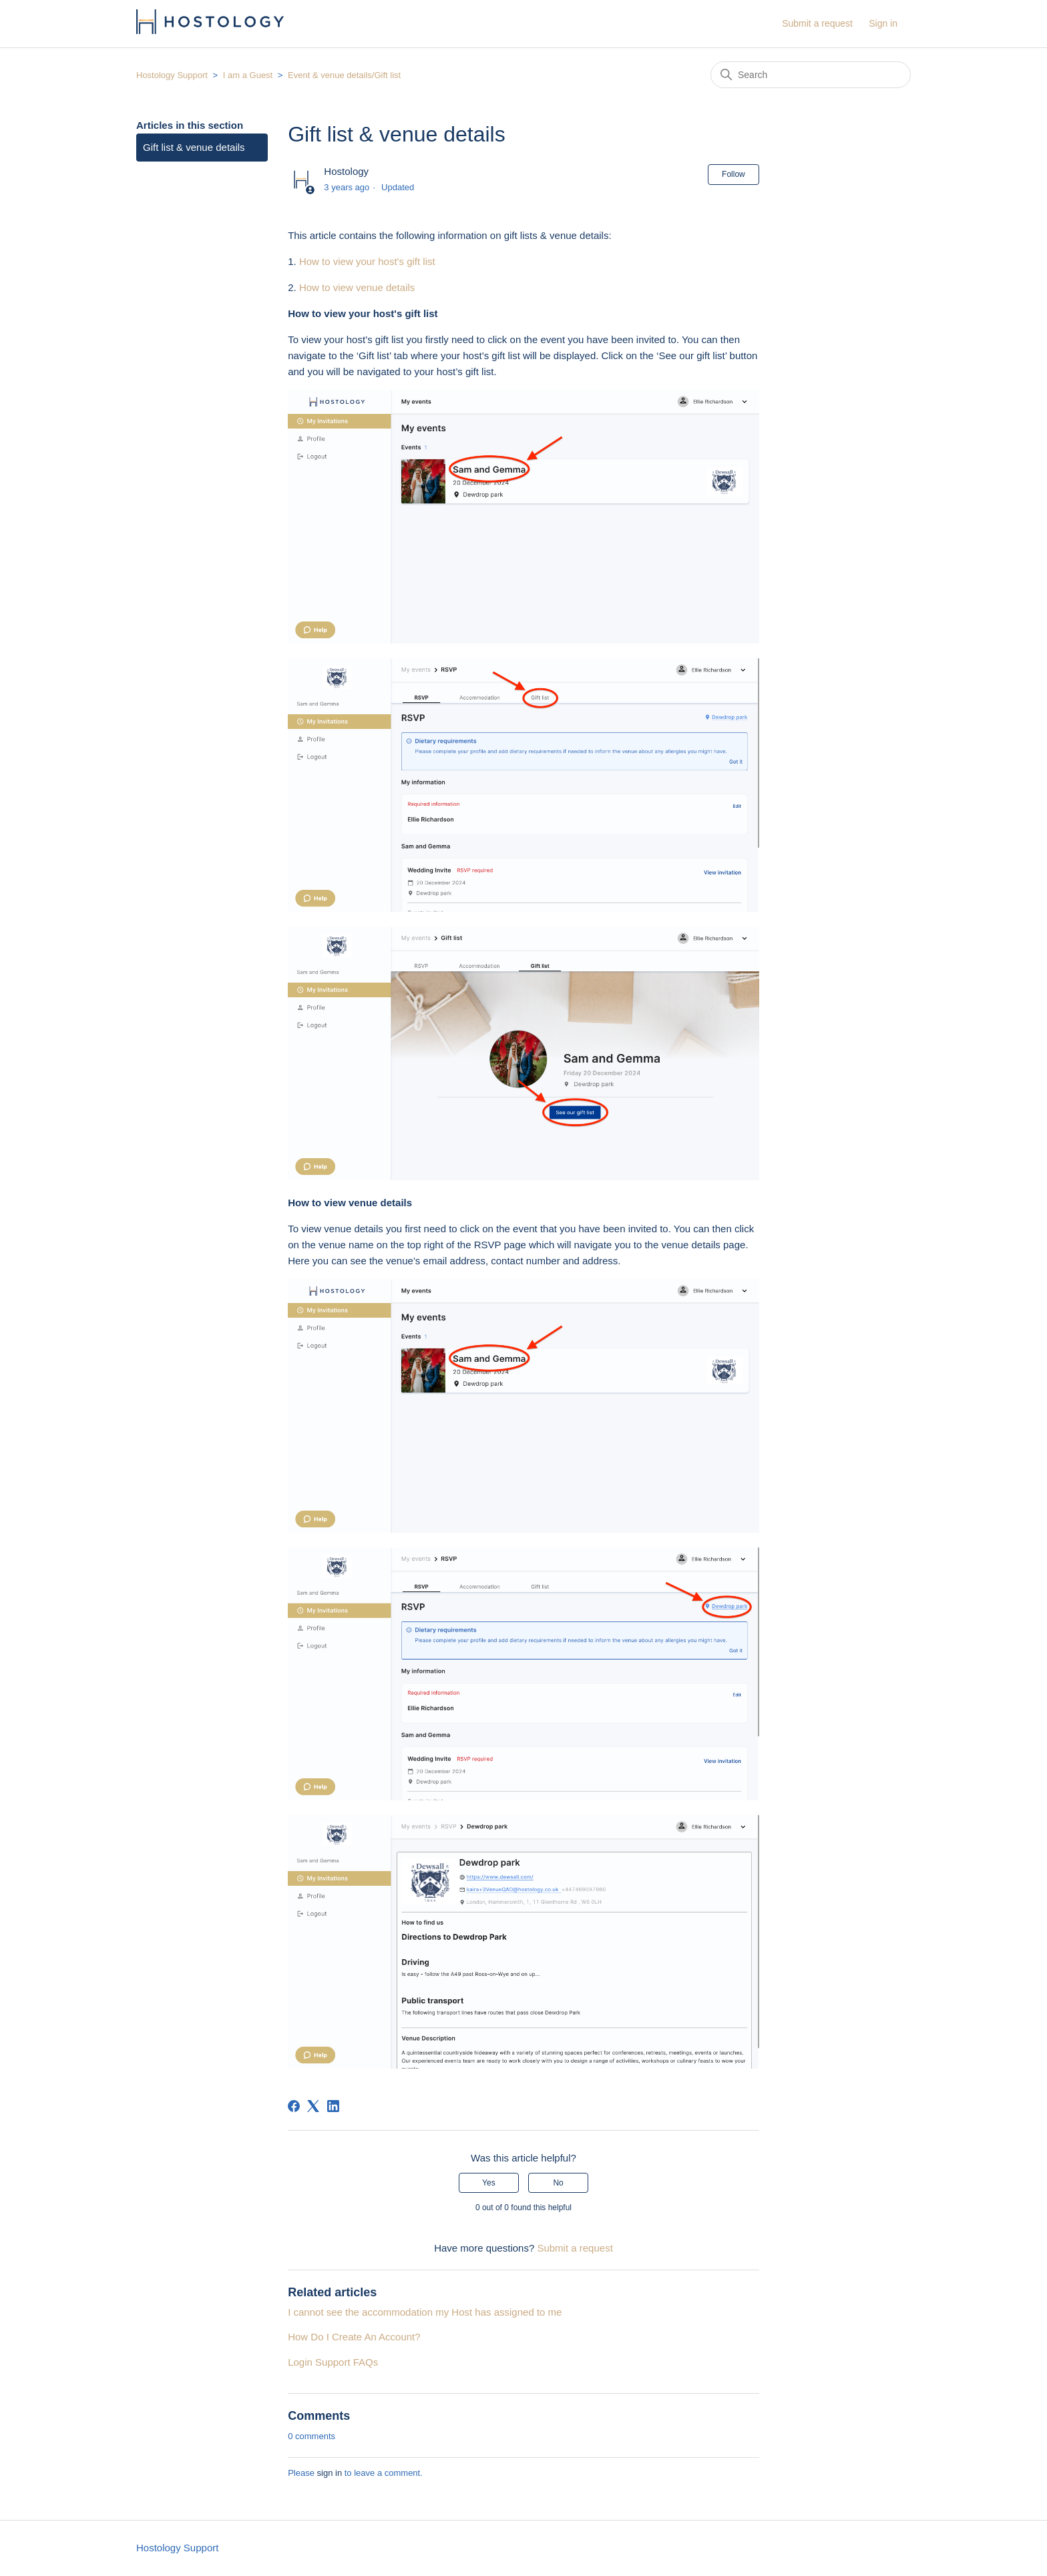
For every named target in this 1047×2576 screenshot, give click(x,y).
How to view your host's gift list (367, 261)
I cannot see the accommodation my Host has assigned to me (425, 2312)
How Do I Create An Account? (354, 2336)
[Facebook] (294, 2106)
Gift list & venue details (194, 147)
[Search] (810, 74)
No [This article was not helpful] (558, 2182)
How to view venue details (357, 287)
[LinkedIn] (333, 2106)
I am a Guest (247, 75)
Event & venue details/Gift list (344, 75)
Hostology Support (172, 75)
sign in (330, 2473)
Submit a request (817, 23)
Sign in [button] (883, 23)
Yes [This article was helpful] (488, 2182)
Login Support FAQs (333, 2362)
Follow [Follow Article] (733, 174)
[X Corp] (313, 2106)
